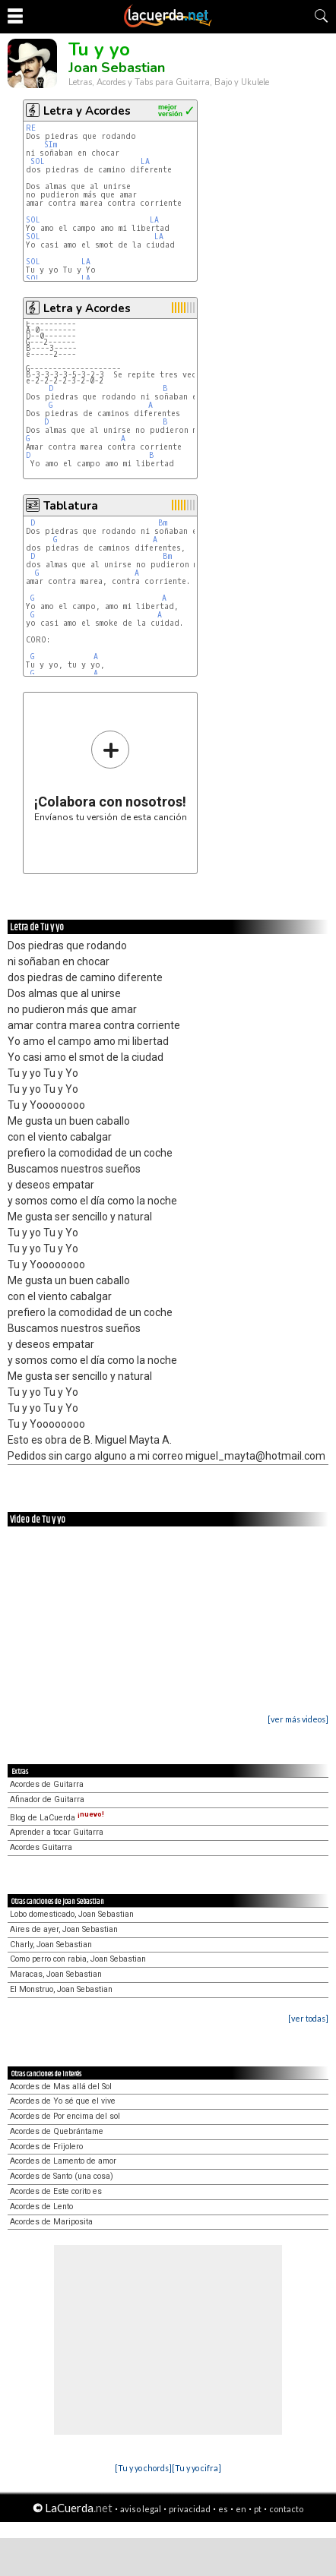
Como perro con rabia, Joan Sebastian (78, 1959)
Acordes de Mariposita (51, 2222)
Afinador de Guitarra (47, 1799)
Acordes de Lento (41, 2206)
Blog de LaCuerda (57, 1818)
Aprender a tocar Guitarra (56, 1832)
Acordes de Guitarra (47, 1784)
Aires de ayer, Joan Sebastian (64, 1929)
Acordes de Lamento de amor (63, 2161)
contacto (286, 2509)
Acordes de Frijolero (46, 2146)
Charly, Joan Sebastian (51, 1944)
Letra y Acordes (87, 110)
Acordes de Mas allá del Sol (61, 2086)
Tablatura (70, 505)
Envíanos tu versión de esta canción (110, 775)
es (223, 2509)
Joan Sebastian (116, 67)
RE (33, 128)
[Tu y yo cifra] (196, 2468)
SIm (50, 145)
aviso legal (140, 2509)
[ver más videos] (298, 1719)
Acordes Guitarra (41, 1847)
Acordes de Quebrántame (56, 2131)
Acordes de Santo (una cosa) (61, 2176)
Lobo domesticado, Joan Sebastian (72, 1914)
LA (147, 161)
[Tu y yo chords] (143, 2468)
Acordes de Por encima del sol (65, 2116)
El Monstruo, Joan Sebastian (61, 1989)
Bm (162, 523)
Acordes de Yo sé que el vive (63, 2101)
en (241, 2509)
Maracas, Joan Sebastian (56, 1974)
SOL (39, 161)
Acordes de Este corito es (56, 2191)
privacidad (190, 2509)
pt (258, 2509)
